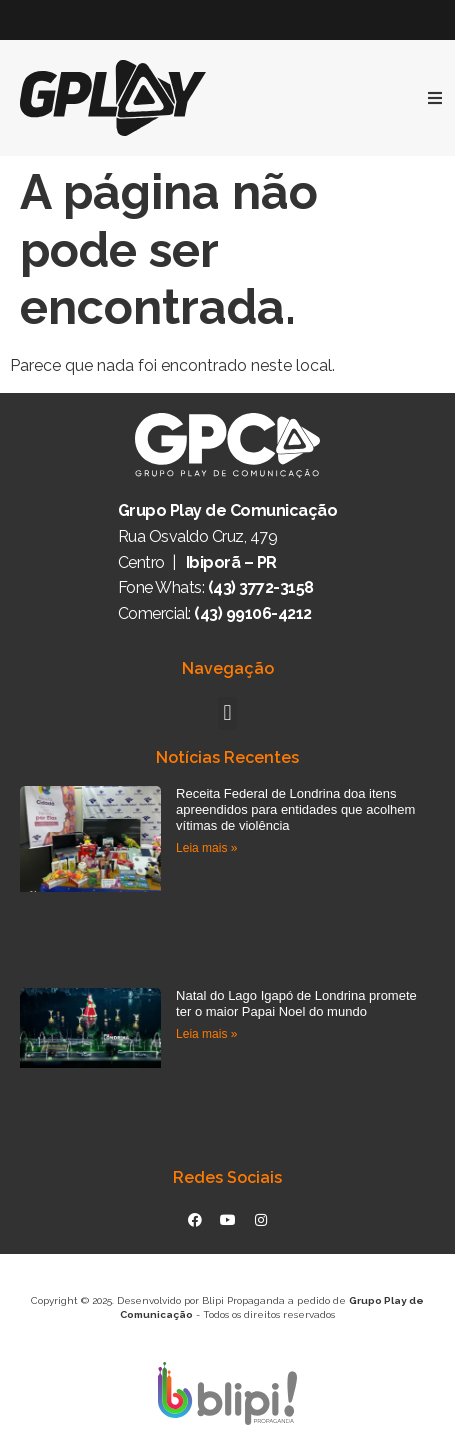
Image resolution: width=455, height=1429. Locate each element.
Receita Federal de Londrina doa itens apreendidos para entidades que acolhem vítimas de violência (295, 809)
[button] (227, 713)
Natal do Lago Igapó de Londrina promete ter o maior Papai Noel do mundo (296, 1003)
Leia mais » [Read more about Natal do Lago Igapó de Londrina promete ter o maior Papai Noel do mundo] (206, 1034)
